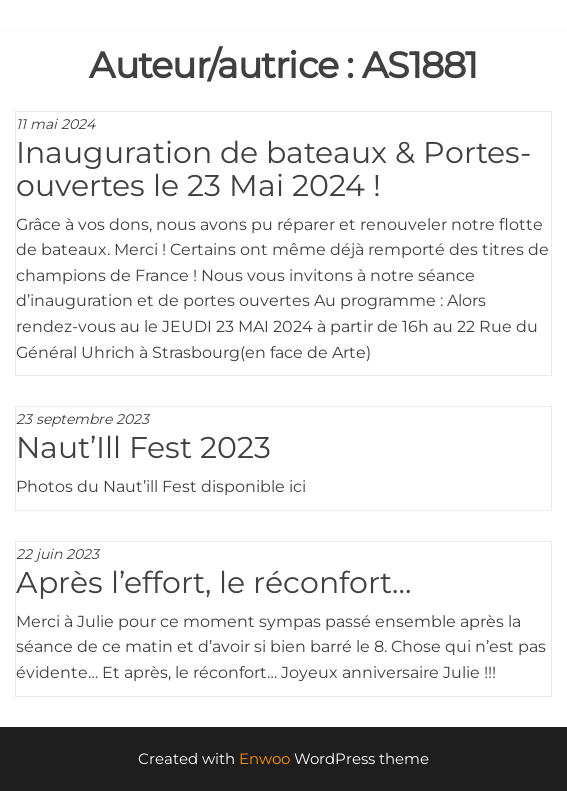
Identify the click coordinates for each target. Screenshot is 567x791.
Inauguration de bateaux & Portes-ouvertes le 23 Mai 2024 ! (273, 169)
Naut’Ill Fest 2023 (143, 447)
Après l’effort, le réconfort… (213, 582)
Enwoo (264, 758)
